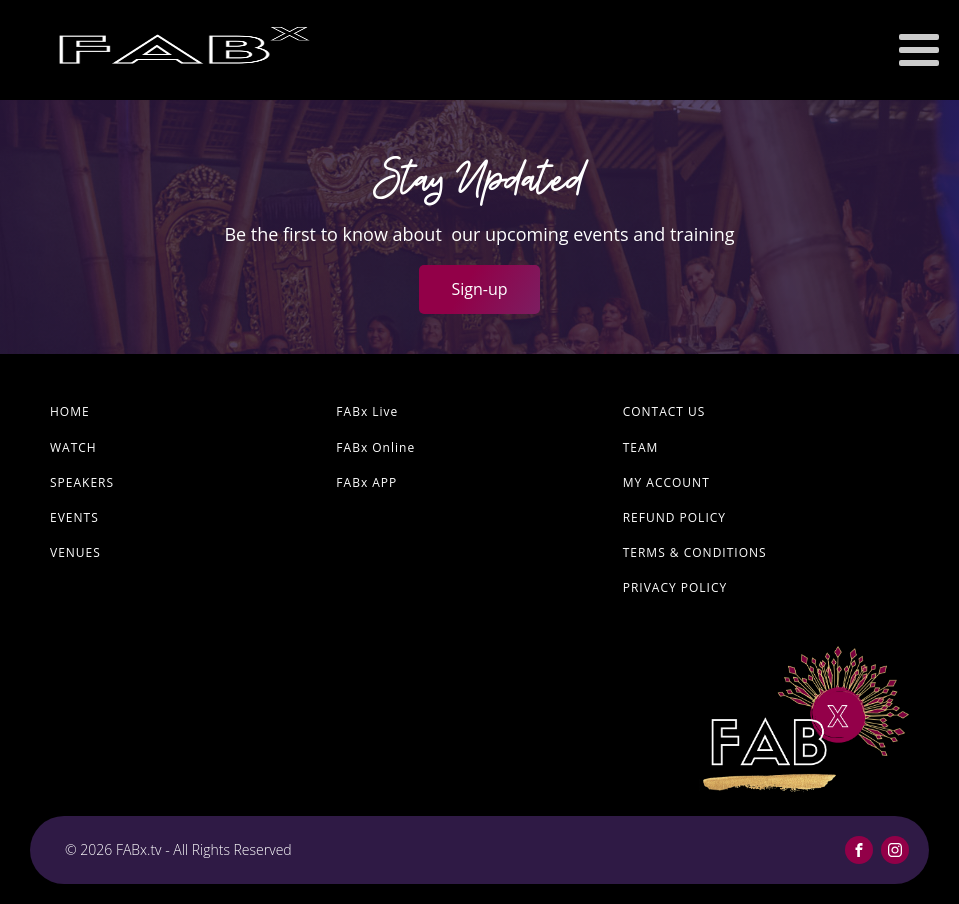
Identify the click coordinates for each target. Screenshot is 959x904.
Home (70, 411)
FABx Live (367, 411)
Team (641, 447)
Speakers (82, 482)
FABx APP (366, 482)
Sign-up (479, 289)
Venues (75, 552)
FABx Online (375, 447)
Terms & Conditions (695, 552)
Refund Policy (674, 517)
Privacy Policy (675, 587)
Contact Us (664, 411)
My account (666, 482)
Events (74, 517)
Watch (73, 447)
